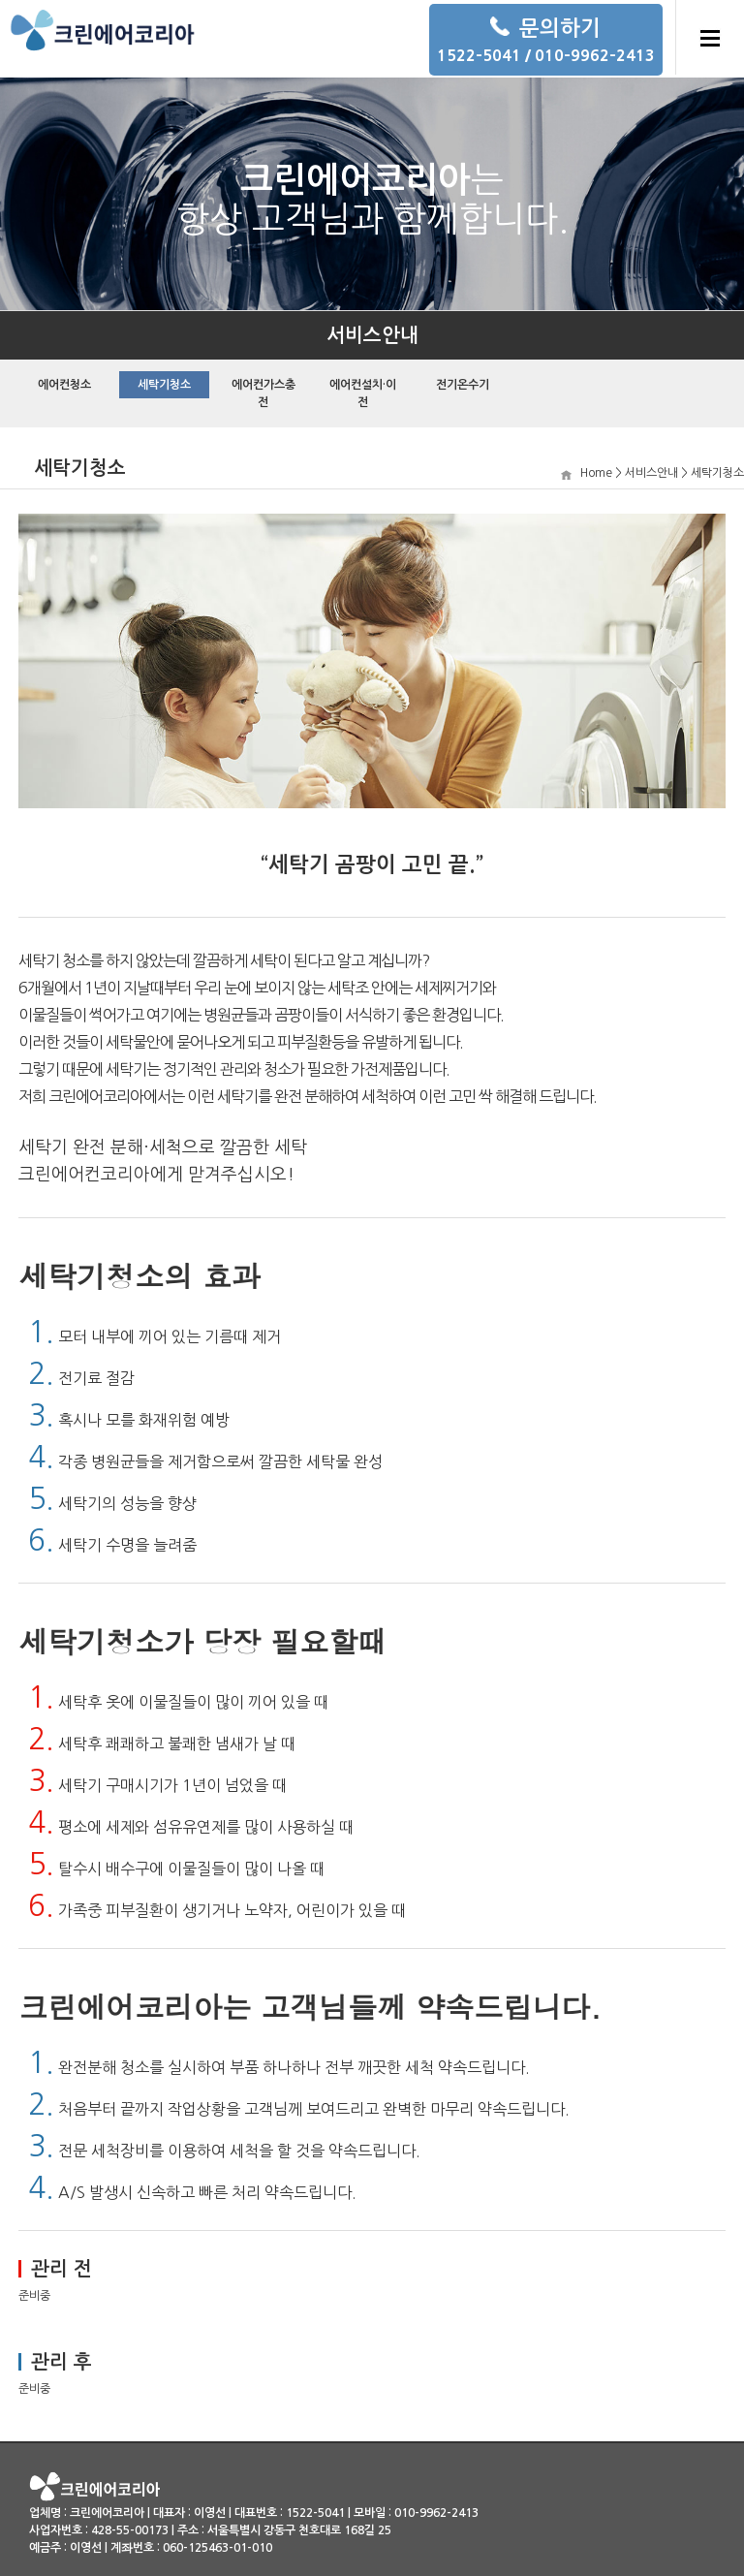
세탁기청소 (164, 385)
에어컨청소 (64, 385)
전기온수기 (462, 385)
